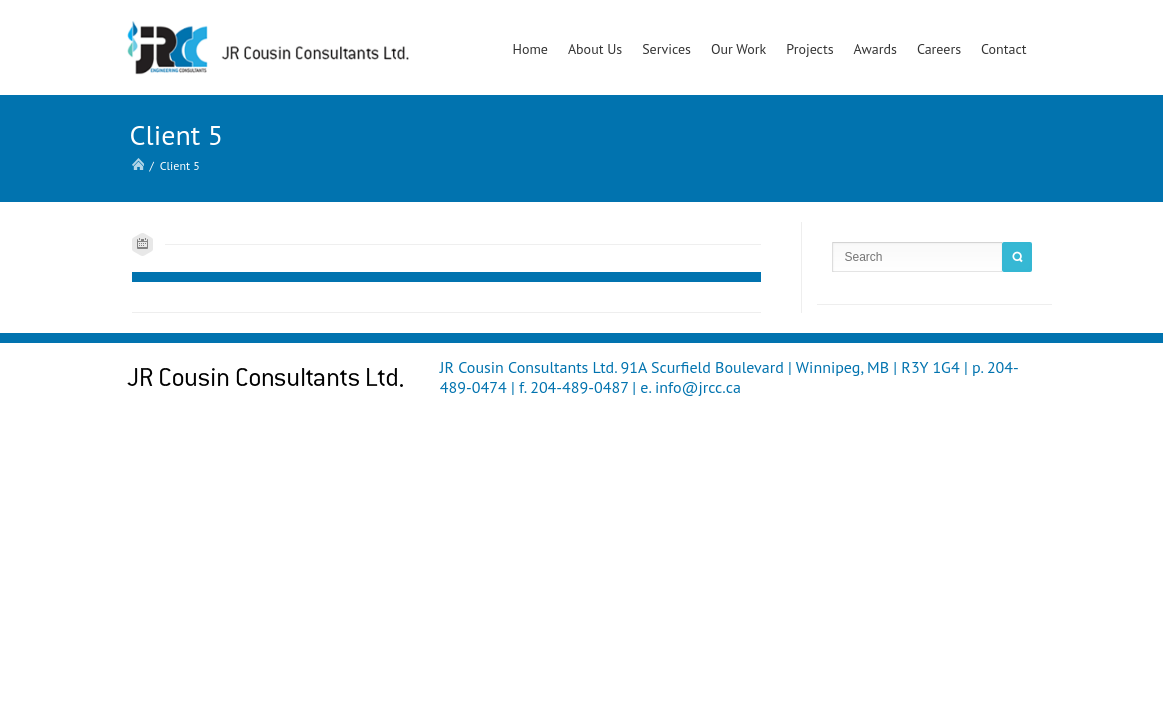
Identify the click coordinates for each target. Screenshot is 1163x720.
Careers (939, 49)
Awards (875, 49)
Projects (809, 49)
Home (529, 49)
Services (666, 49)
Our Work (738, 49)
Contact (1003, 49)
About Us (595, 49)
